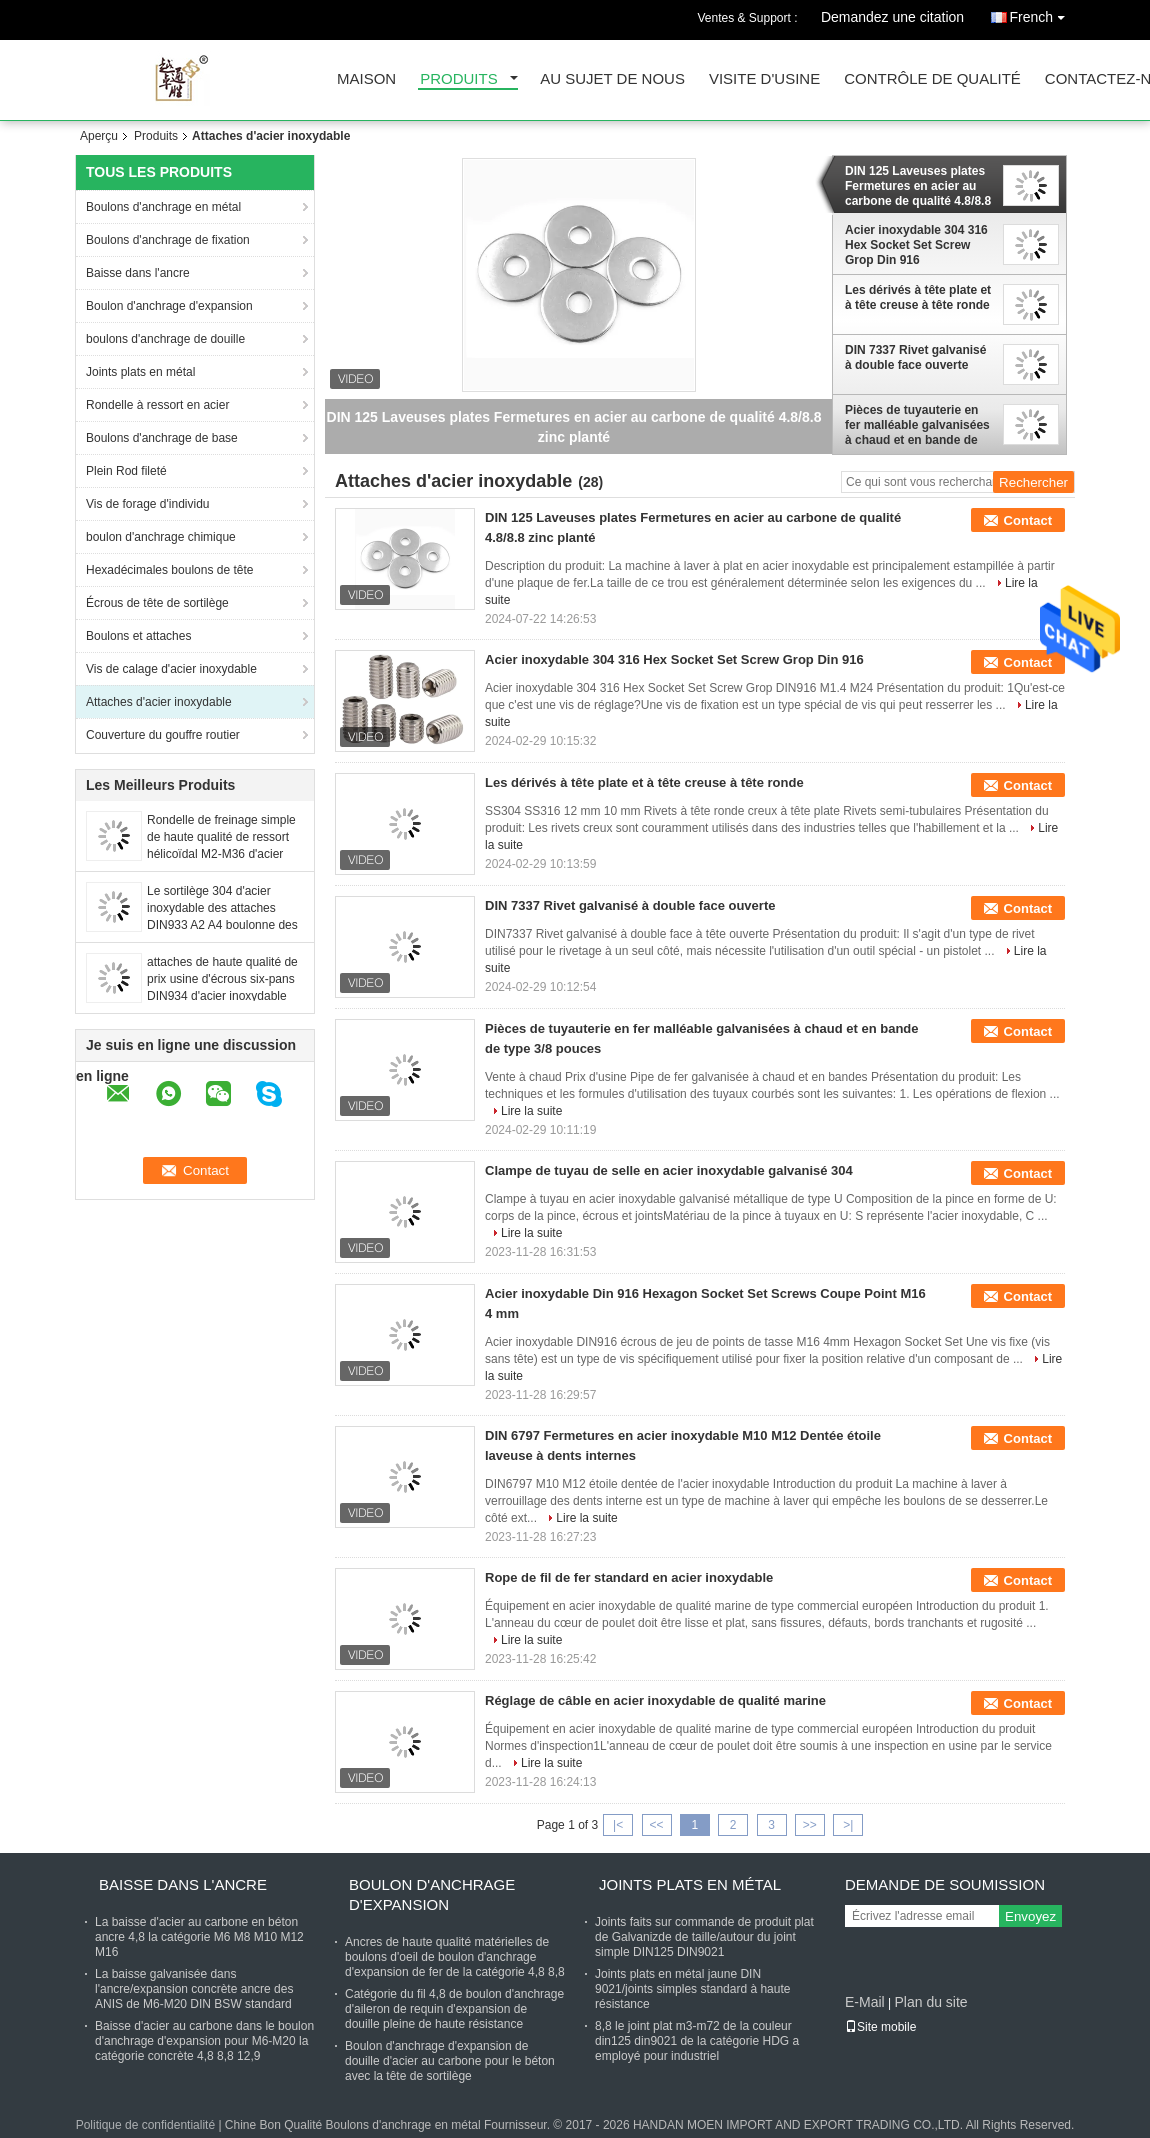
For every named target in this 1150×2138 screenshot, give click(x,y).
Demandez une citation (892, 17)
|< (618, 1825)
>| (848, 1825)
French (1042, 13)
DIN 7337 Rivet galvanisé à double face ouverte (915, 357)
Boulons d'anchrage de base (162, 438)
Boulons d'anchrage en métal (163, 207)
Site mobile (880, 2027)
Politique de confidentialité (145, 2125)
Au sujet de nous (612, 79)
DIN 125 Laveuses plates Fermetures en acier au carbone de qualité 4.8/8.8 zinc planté (918, 186)
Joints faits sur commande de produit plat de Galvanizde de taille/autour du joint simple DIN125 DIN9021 (704, 1937)
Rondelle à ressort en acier (157, 405)
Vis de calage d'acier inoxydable (171, 669)
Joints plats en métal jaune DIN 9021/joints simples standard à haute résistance (692, 1989)
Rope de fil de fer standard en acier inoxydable (629, 1577)
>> (810, 1825)
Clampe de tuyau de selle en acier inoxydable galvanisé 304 (669, 1170)
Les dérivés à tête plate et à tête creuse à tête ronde (918, 297)
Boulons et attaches (138, 636)
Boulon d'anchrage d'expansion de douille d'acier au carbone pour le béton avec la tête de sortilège (450, 2061)
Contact (1028, 520)
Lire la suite (531, 1111)
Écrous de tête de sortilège (157, 603)
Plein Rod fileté (126, 471)
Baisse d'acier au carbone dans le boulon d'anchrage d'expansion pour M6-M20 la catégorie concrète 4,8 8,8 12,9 (204, 2041)
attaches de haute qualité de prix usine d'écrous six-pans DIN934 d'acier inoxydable (222, 979)
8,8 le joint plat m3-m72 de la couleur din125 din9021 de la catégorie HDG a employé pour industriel (697, 2041)
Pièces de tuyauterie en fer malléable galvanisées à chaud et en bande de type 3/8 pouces (917, 425)
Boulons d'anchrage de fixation (168, 240)
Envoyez (1030, 1916)
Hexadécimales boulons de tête (169, 570)
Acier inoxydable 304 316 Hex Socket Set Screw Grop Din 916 (916, 245)
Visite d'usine (764, 79)
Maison (366, 79)
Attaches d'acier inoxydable (159, 702)
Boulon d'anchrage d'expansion (169, 306)
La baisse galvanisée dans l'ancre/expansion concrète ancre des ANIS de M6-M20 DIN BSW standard (194, 1989)
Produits (459, 79)
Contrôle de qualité (932, 79)
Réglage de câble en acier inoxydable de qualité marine (655, 1700)
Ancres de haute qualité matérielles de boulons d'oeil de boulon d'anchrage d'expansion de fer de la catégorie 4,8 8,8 (455, 1957)
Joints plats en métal (140, 372)
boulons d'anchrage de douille (165, 339)
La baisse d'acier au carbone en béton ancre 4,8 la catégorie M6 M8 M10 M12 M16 (199, 1937)
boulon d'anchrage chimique (161, 537)
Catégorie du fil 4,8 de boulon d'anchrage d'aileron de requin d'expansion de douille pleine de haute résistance (454, 2009)
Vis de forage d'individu (148, 504)
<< (656, 1825)
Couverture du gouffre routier (163, 735)
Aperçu (99, 136)
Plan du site (930, 2002)
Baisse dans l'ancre (138, 273)
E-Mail (865, 2002)
